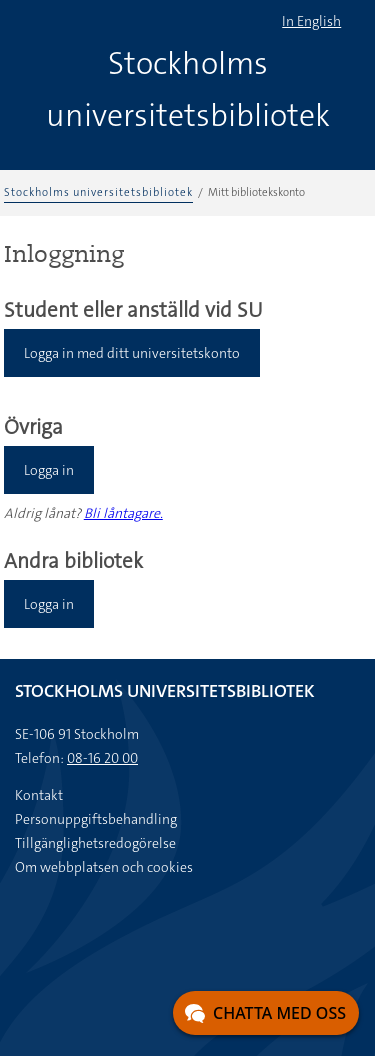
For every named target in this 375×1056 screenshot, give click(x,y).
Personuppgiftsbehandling (96, 819)
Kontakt (39, 795)
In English (311, 21)
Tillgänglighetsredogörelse (95, 843)
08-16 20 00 (102, 758)
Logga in (49, 470)
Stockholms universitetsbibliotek (98, 192)
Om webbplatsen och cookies (104, 867)
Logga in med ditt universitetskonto (132, 353)
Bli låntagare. (123, 513)
